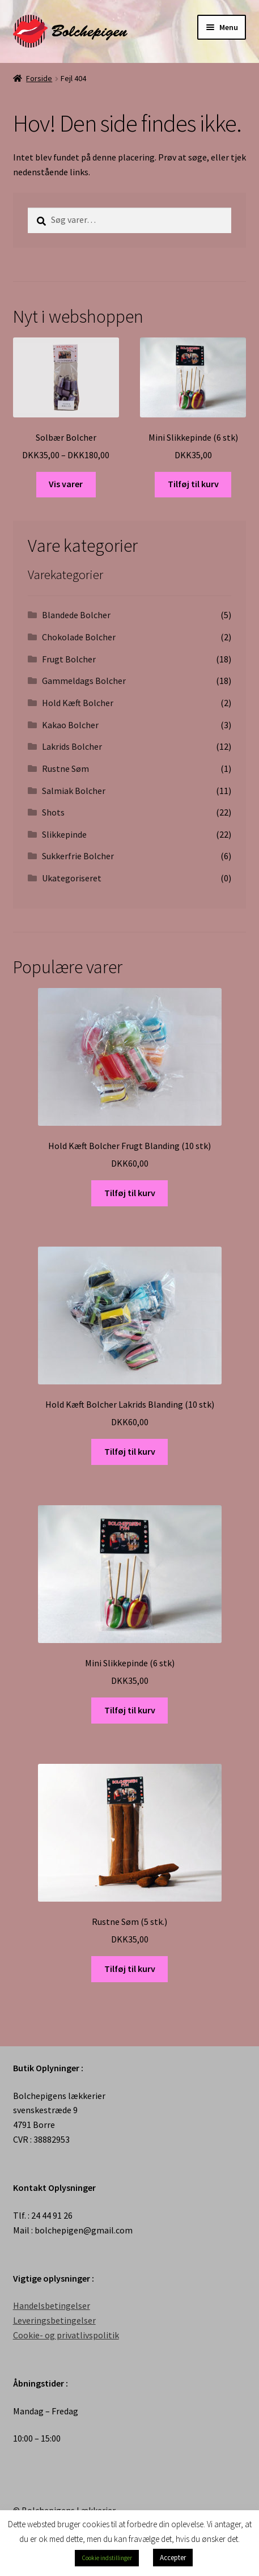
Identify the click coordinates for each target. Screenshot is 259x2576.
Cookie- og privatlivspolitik (66, 2335)
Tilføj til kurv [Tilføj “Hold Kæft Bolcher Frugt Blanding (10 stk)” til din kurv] (129, 1192)
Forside (39, 78)
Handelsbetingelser (51, 2305)
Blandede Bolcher (76, 614)
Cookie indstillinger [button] (107, 2558)
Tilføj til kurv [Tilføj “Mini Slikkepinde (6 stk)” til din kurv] (193, 483)
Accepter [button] (173, 2557)
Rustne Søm (65, 768)
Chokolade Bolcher (79, 637)
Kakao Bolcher (70, 724)
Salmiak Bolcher (73, 790)
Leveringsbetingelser (54, 2320)
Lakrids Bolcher (72, 746)
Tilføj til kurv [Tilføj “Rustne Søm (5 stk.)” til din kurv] (129, 1968)
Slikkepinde (64, 834)
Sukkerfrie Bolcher (78, 856)
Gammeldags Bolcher (84, 680)
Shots (53, 812)
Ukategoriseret (71, 878)
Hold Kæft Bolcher (77, 702)
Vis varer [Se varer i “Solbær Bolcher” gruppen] (66, 483)
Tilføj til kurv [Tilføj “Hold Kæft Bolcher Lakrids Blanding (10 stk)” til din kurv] (129, 1451)
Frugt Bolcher (69, 659)
